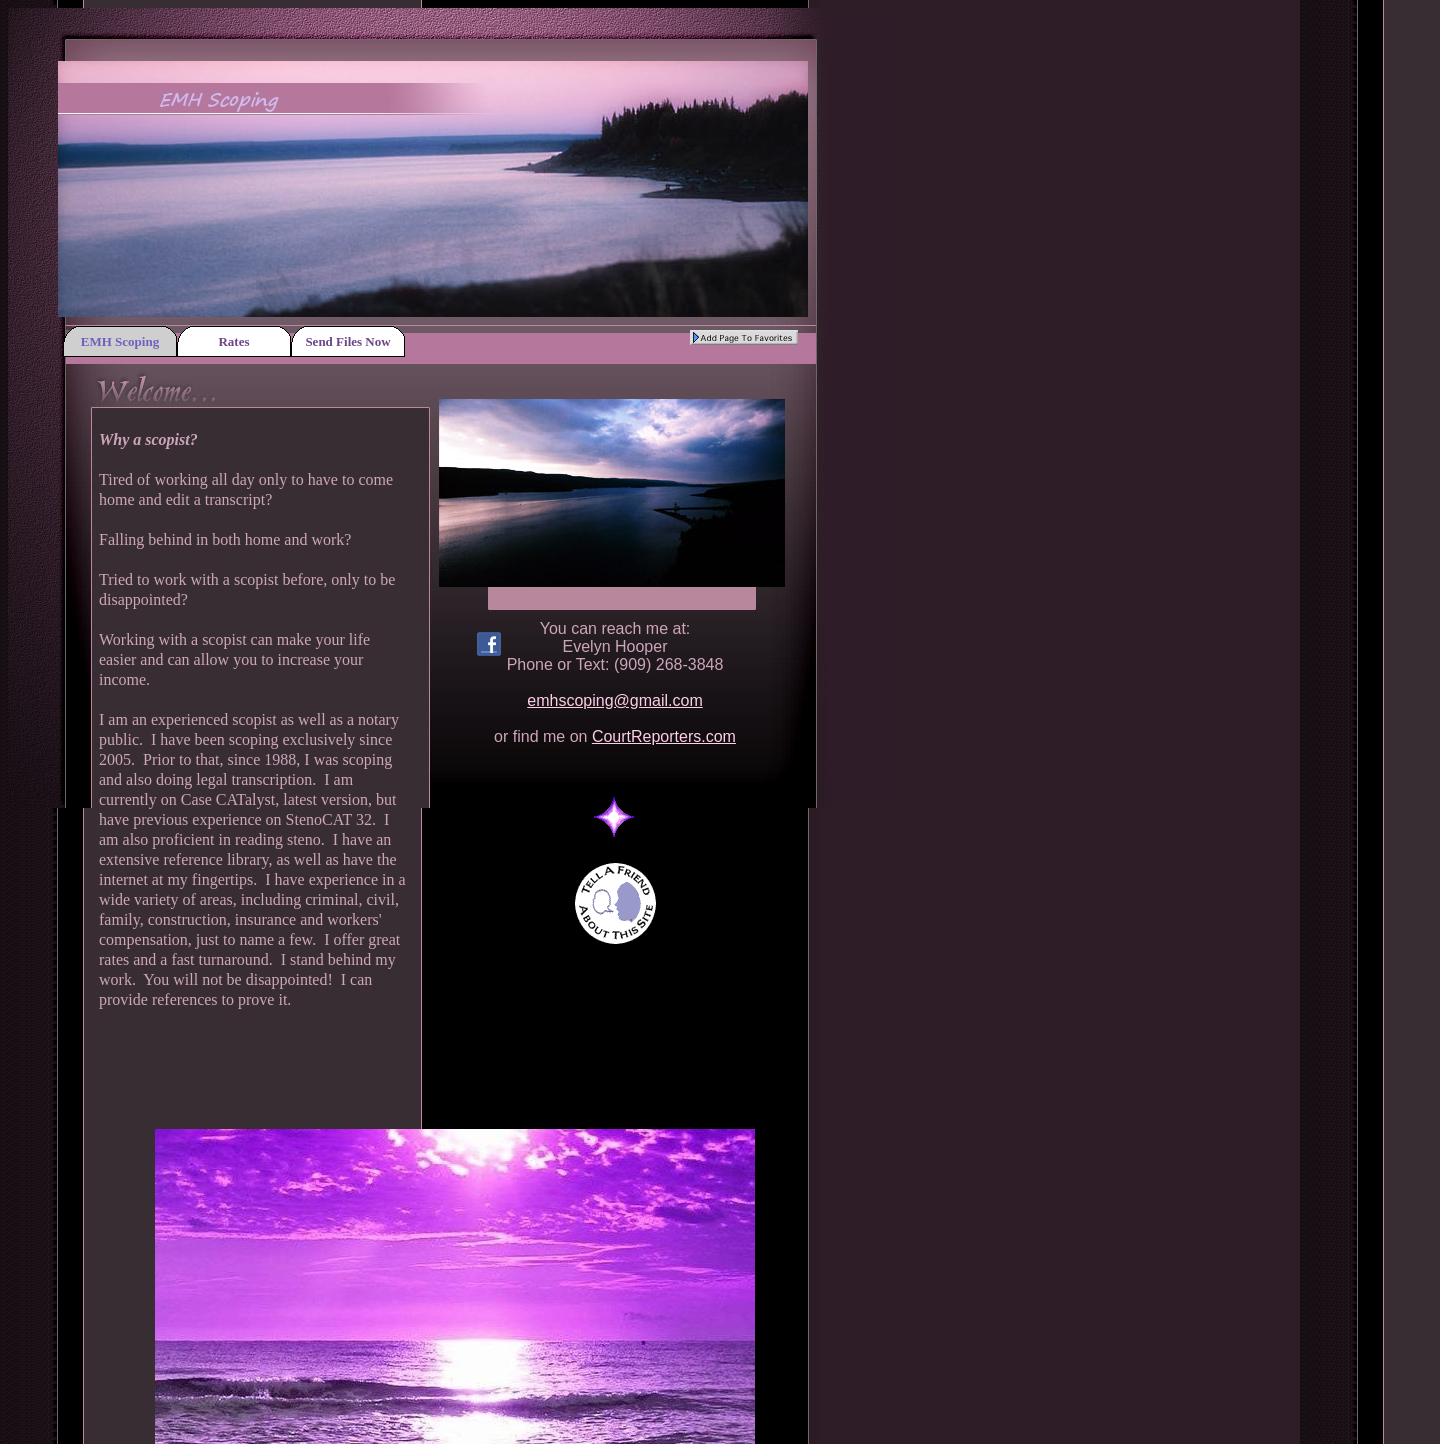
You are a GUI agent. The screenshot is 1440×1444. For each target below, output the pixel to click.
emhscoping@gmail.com (614, 700)
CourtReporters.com (664, 736)
